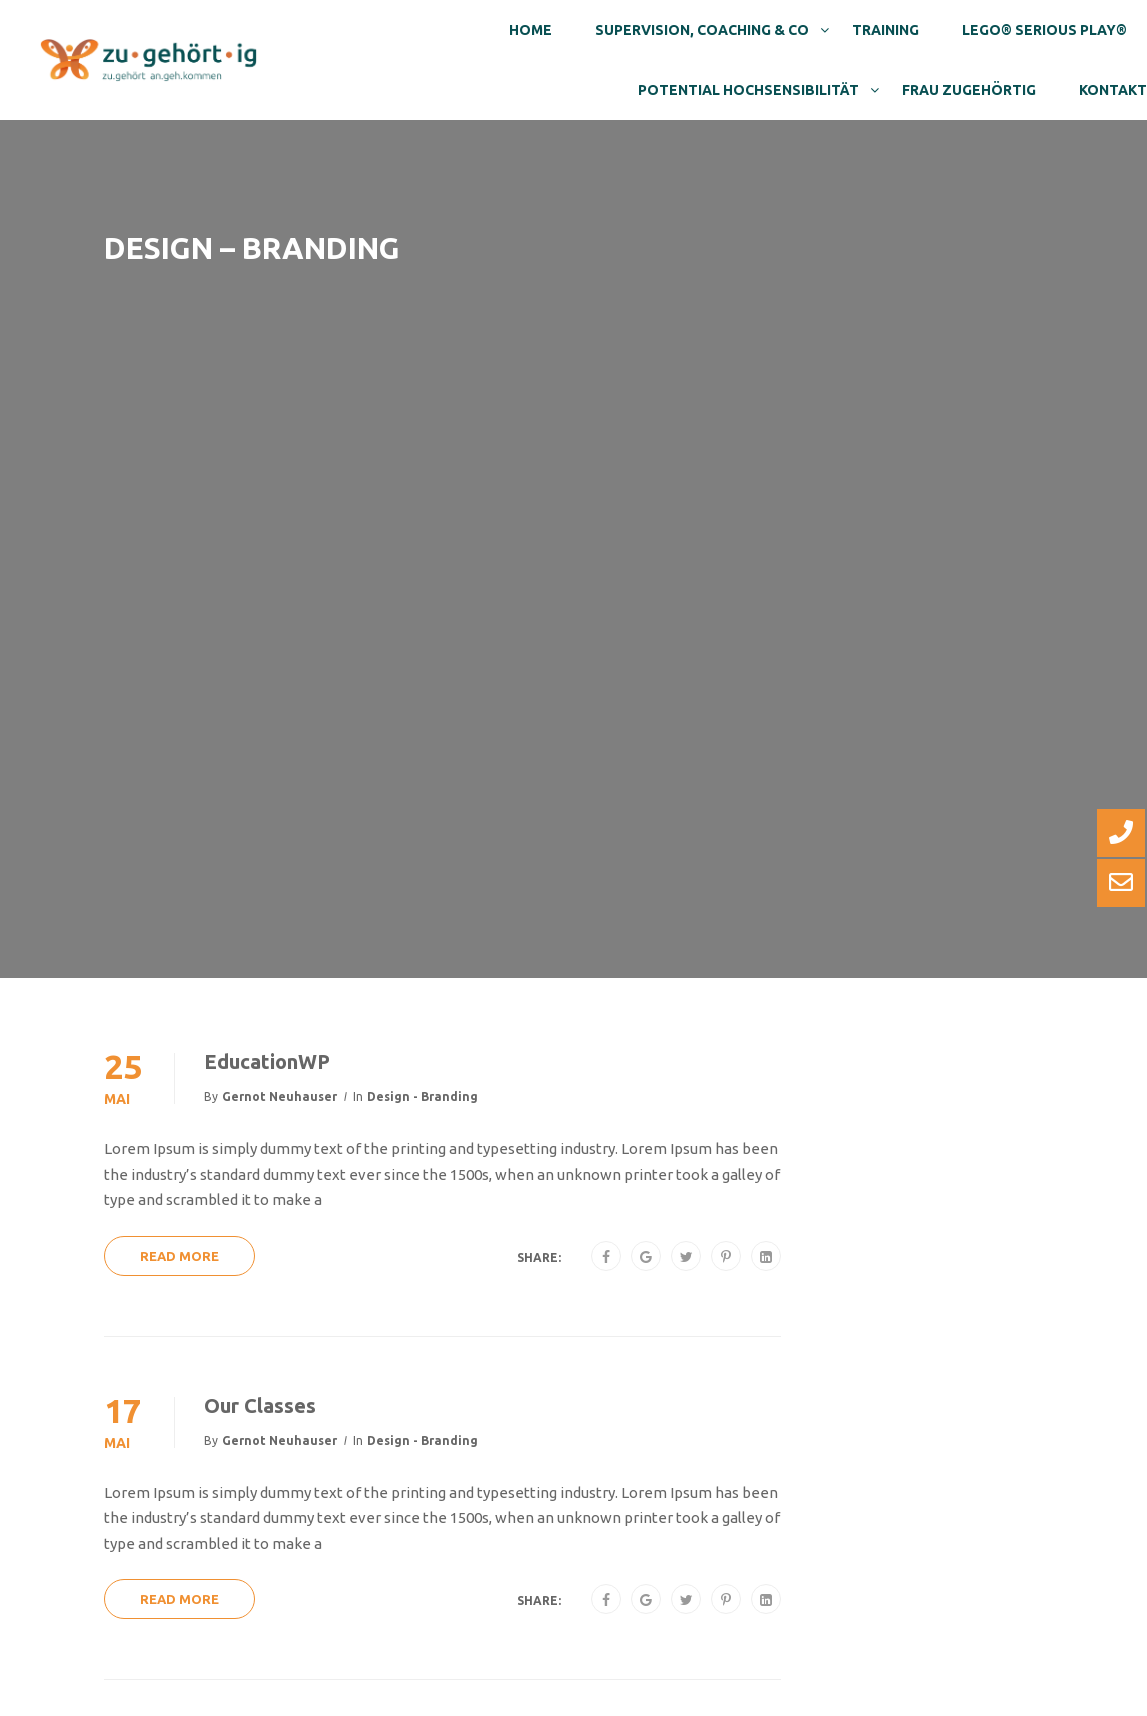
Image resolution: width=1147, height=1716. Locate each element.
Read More (179, 1256)
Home (530, 30)
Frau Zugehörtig (969, 90)
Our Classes (260, 1405)
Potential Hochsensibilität (748, 90)
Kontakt (1113, 90)
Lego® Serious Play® (1044, 30)
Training (885, 30)
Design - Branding (422, 1096)
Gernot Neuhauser (279, 1096)
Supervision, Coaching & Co (702, 30)
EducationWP (267, 1061)
